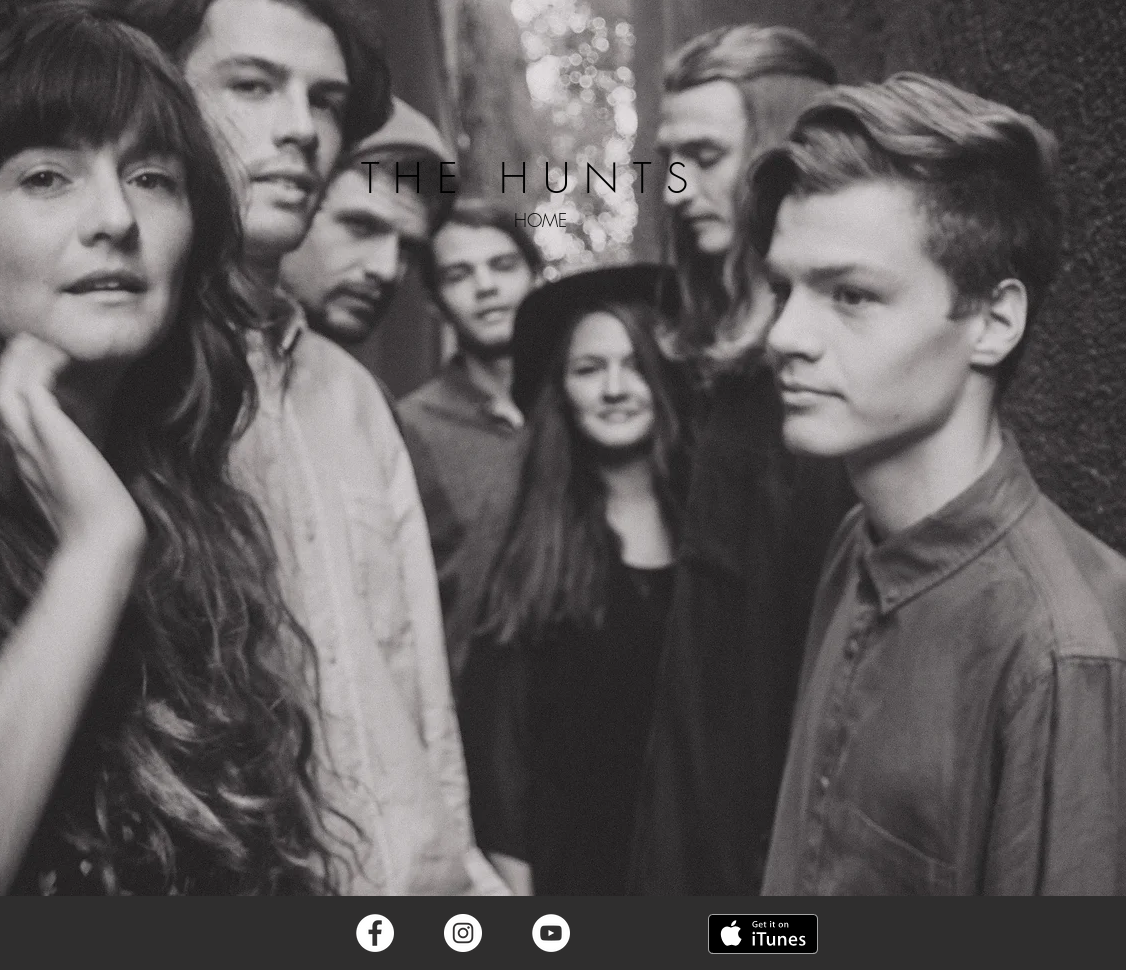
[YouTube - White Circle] (551, 933)
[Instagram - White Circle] (463, 933)
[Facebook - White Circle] (375, 933)
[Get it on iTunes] (763, 934)
